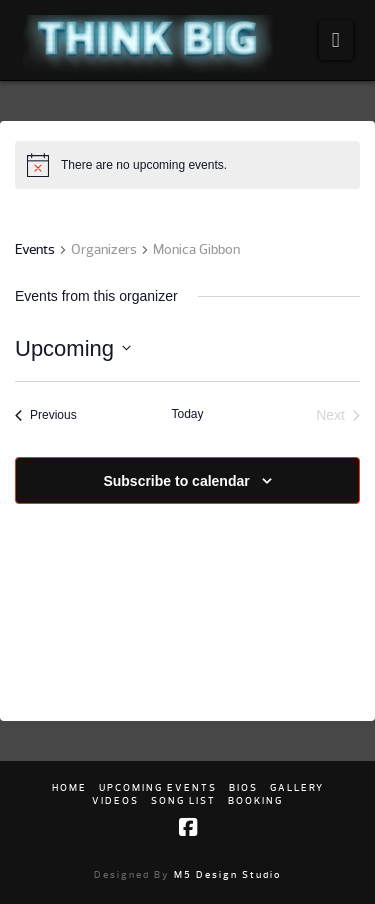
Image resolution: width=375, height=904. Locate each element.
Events (35, 249)
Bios (243, 787)
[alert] (144, 165)
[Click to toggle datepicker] (73, 348)
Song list (183, 800)
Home (69, 787)
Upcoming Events (158, 787)
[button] (336, 40)
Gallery (297, 787)
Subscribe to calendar (176, 481)
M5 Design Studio (228, 874)
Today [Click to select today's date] (187, 414)
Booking (255, 800)
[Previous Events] (46, 415)
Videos (115, 800)
